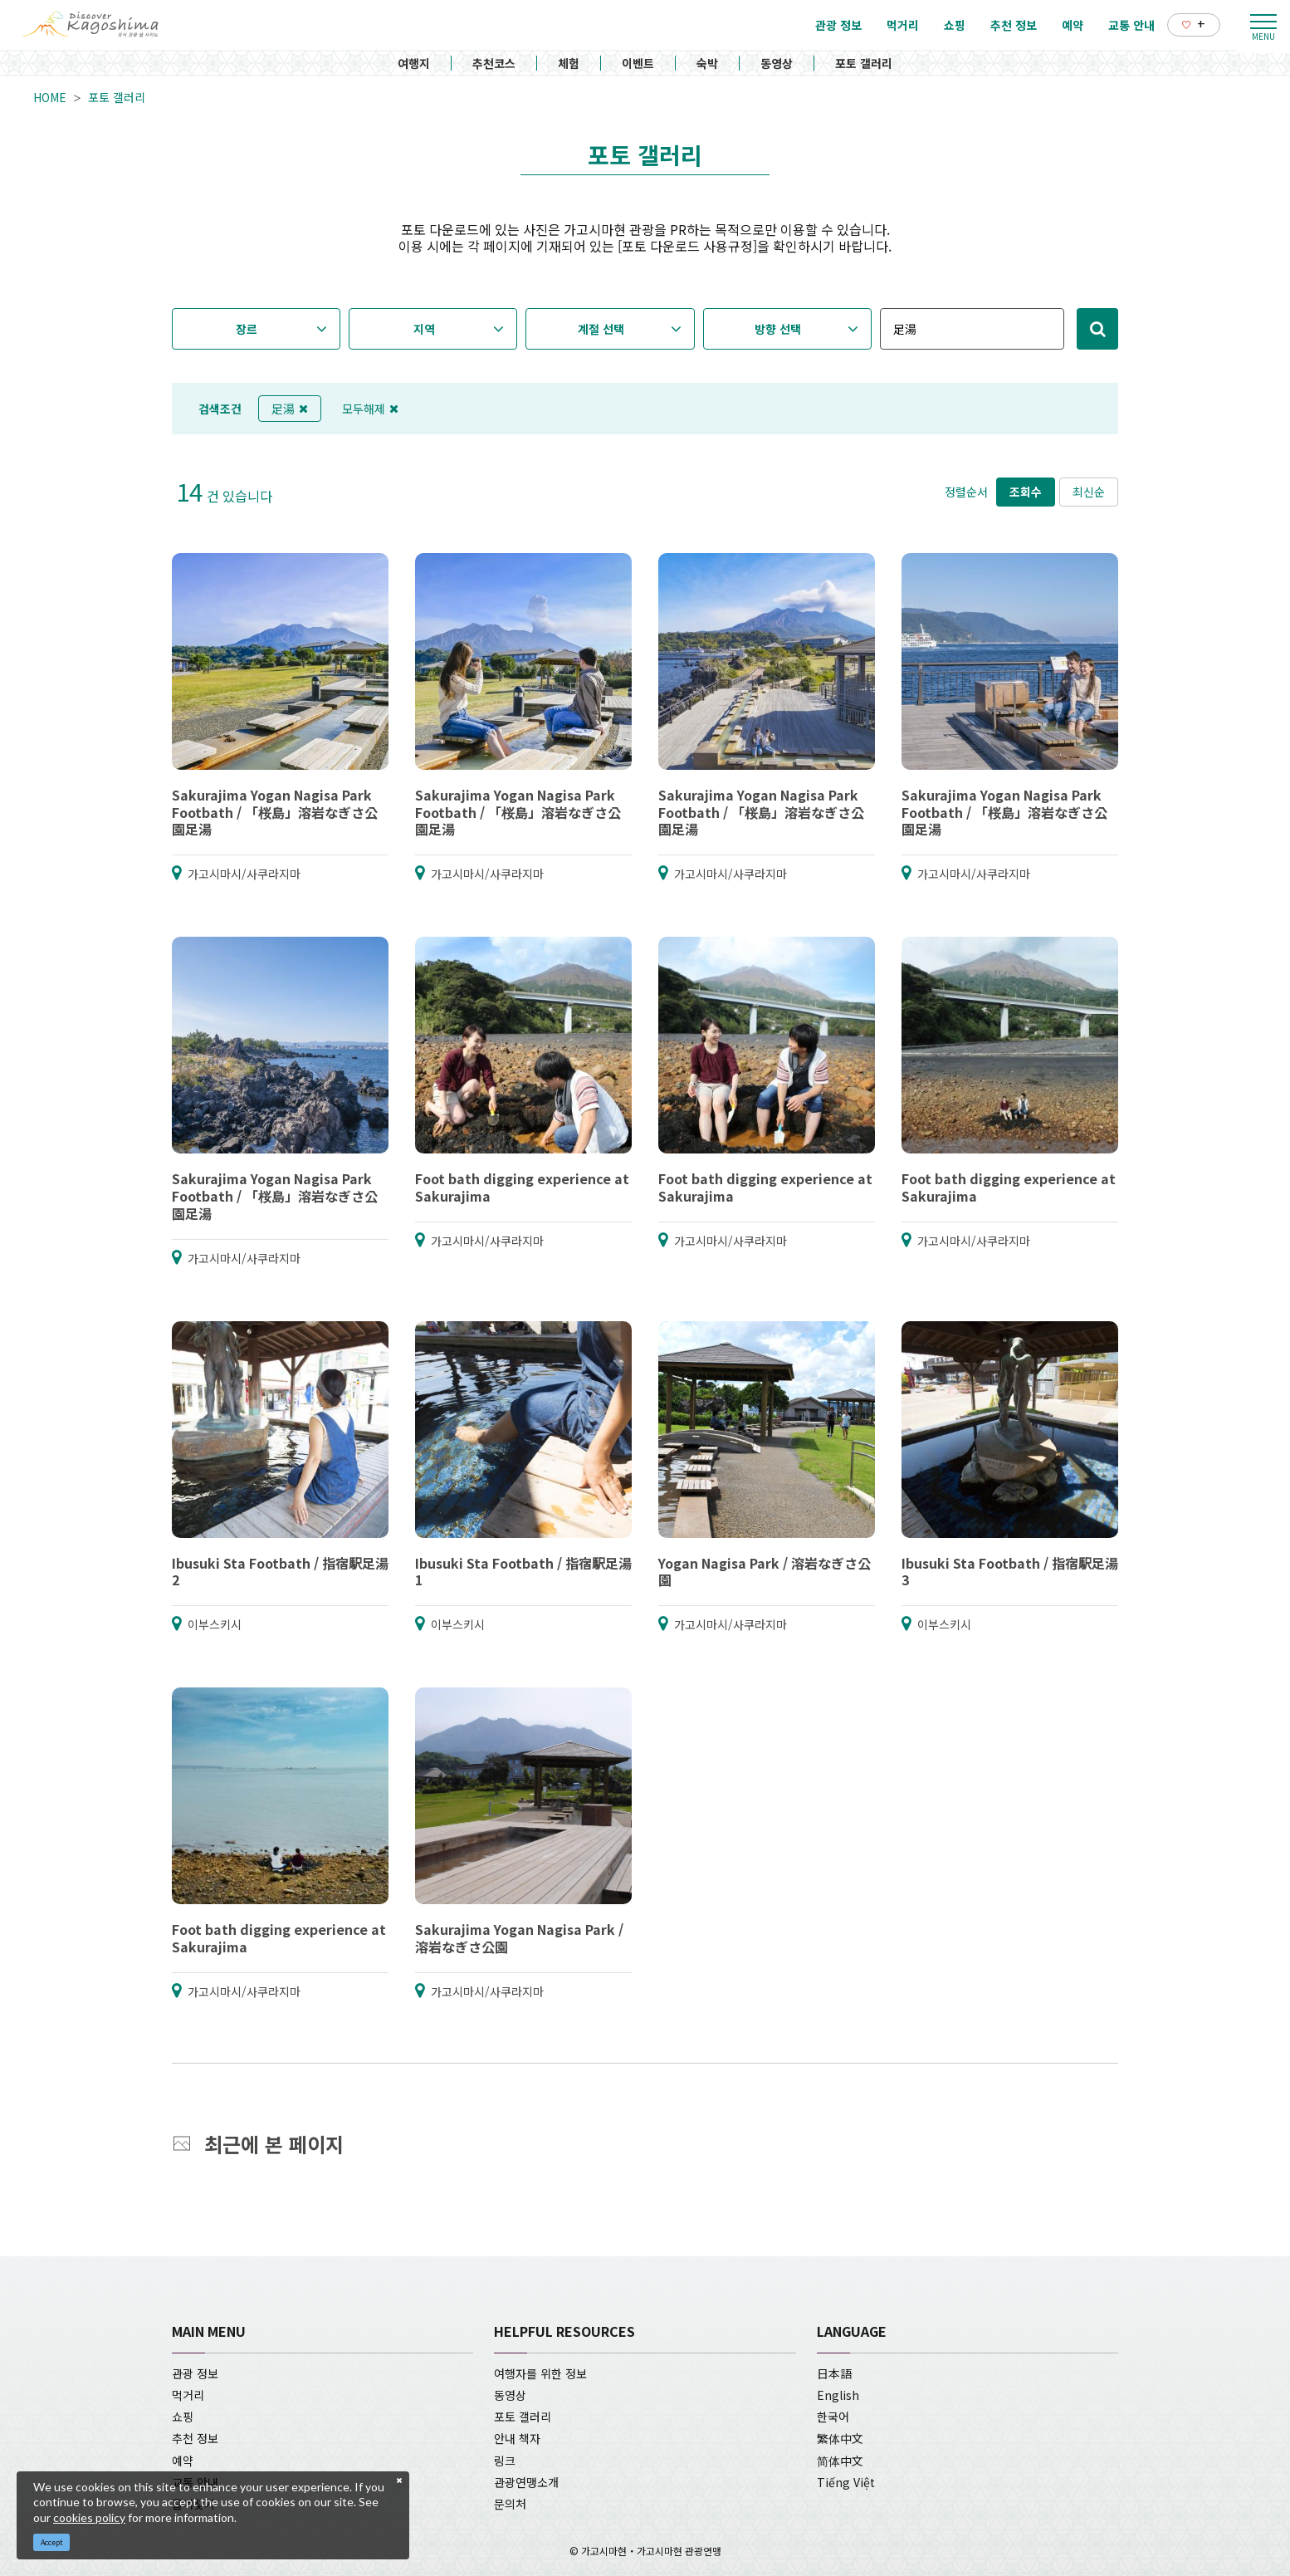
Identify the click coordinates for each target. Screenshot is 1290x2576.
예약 (182, 2460)
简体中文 (840, 2460)
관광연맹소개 (526, 2482)
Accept (52, 2542)
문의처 (510, 2503)
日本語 (834, 2373)
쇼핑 (182, 2416)
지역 (424, 329)
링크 (505, 2460)
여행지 (414, 63)
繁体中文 (840, 2438)
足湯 (289, 408)
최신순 (1089, 491)
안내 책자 (517, 2438)
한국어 (833, 2416)
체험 (568, 63)
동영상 (776, 63)
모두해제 (370, 408)
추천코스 (494, 63)
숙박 (707, 63)
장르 (246, 329)
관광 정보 (195, 2373)
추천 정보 (195, 2438)
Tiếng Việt (846, 2482)
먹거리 (188, 2395)
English (838, 2395)
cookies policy (89, 2517)
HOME (49, 97)
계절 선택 (601, 329)
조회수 (1025, 491)
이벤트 (638, 63)
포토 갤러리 (863, 63)
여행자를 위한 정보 (540, 2373)
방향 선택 (778, 329)
